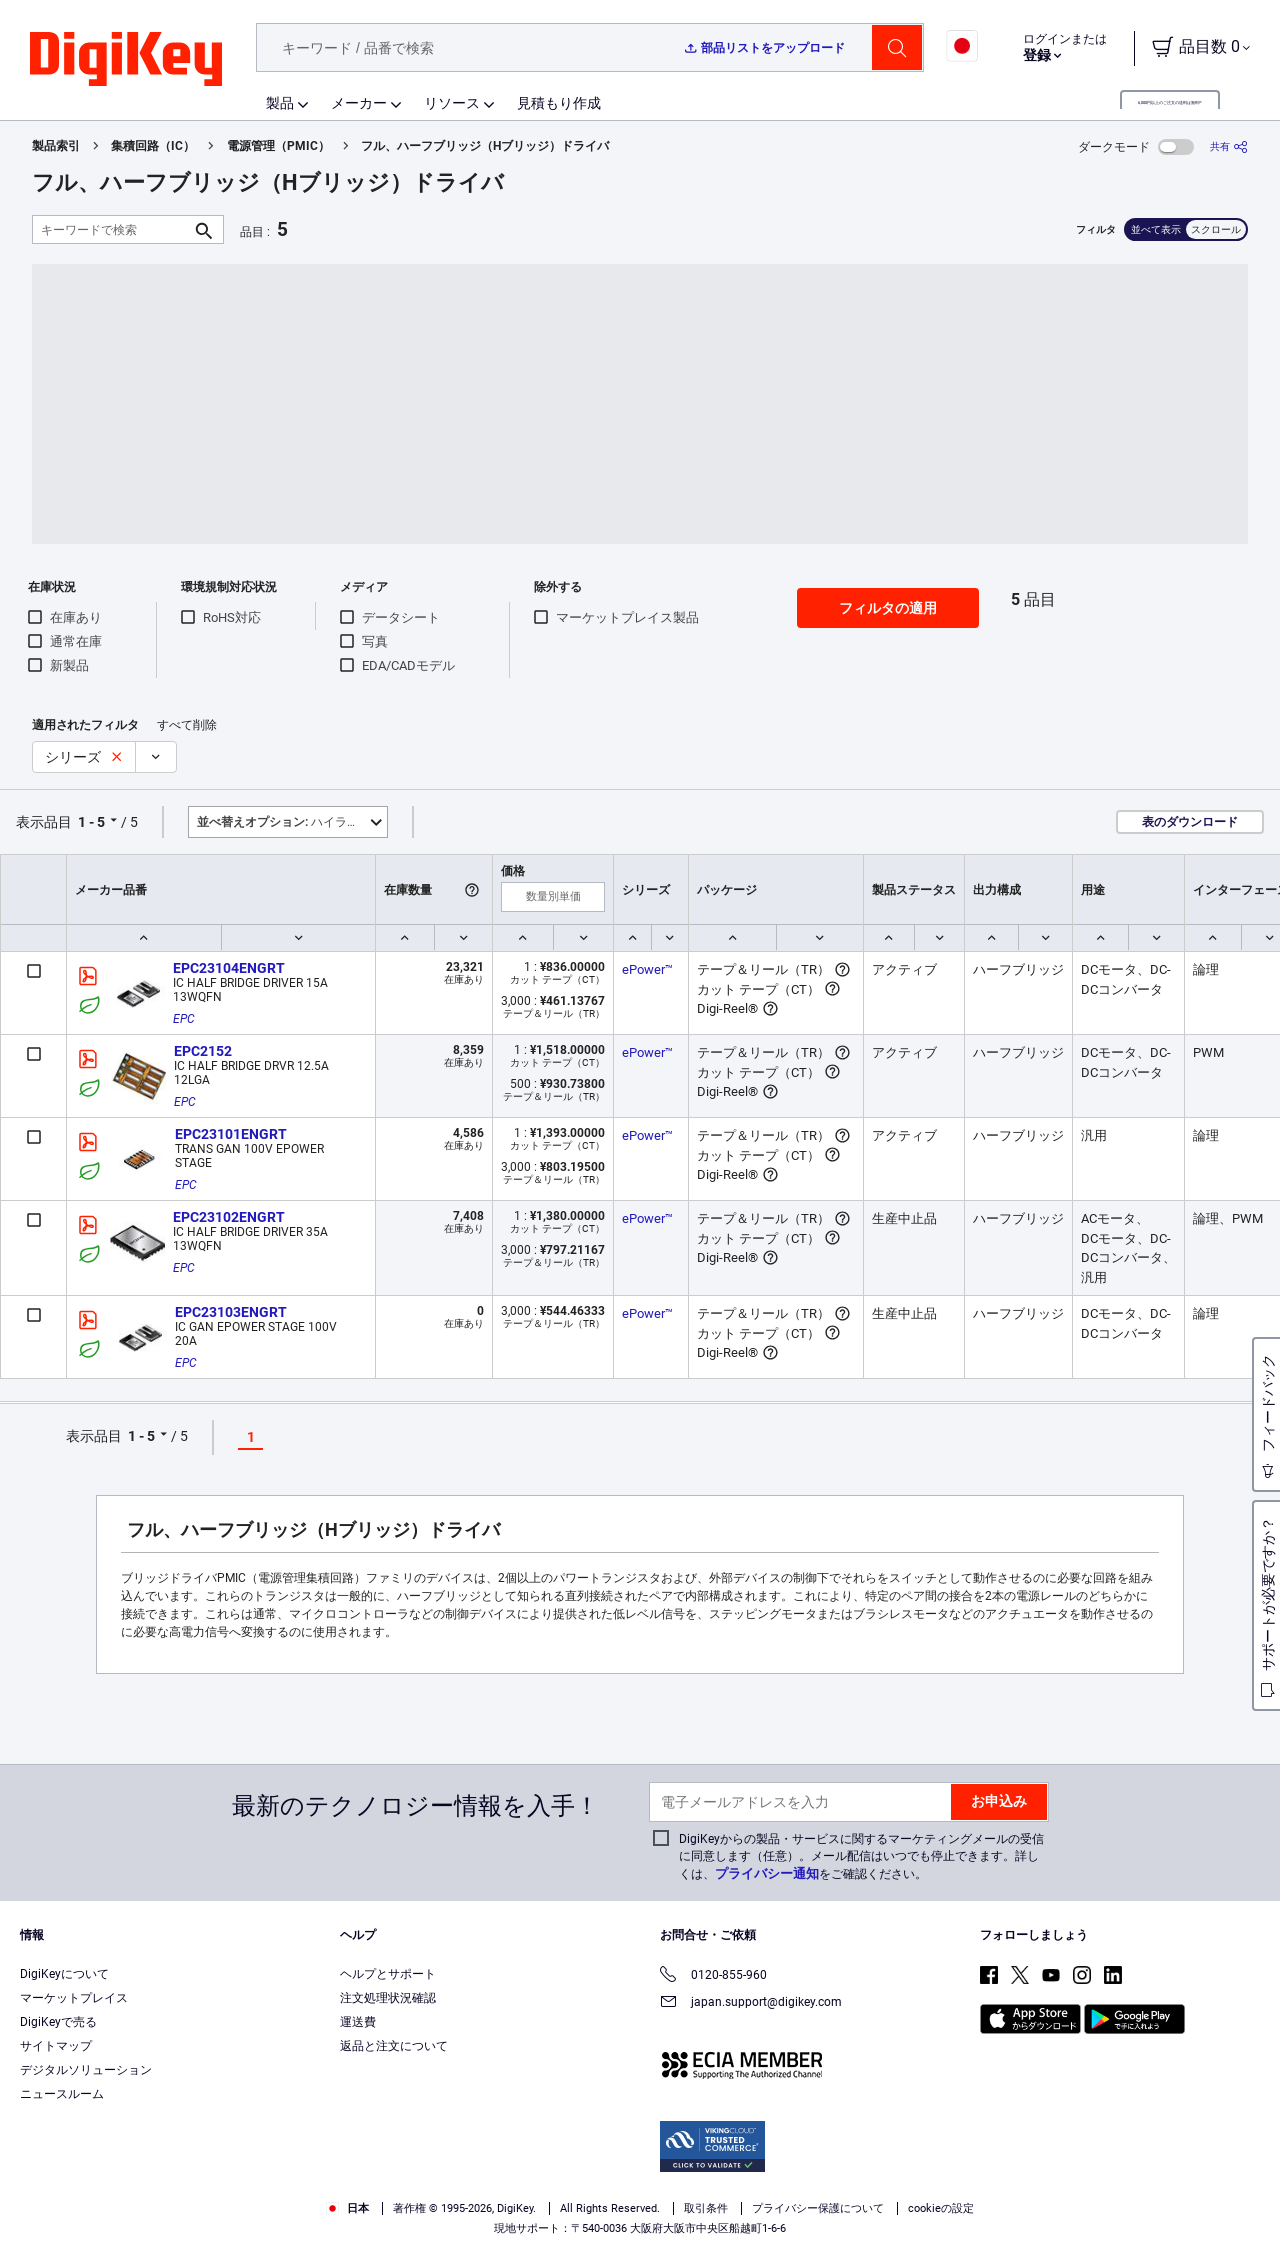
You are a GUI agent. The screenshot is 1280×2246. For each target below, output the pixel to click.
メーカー (359, 103)
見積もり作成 (559, 103)
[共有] (1229, 146)
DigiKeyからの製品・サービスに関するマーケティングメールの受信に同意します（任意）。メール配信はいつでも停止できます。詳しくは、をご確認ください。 (861, 1856)
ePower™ (647, 969)
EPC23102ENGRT (229, 1217)
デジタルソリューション (86, 2070)
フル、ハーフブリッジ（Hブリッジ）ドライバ (485, 146)
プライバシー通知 (767, 1873)
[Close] (1248, 2200)
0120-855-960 (713, 1976)
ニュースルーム (62, 2094)
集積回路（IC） (153, 146)
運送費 (358, 2022)
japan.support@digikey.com (751, 2003)
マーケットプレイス (74, 1998)
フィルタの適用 (888, 608)
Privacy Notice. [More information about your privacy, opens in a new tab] (482, 2225)
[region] (640, 2201)
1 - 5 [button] (91, 822)
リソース (452, 103)
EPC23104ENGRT (229, 968)
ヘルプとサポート (388, 1974)
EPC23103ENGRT (231, 1312)
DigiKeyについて (64, 1974)
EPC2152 (203, 1051)
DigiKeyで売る (58, 2022)
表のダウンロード (1190, 822)
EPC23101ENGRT (231, 1134)
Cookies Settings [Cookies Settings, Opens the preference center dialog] (979, 2201)
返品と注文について (394, 2046)
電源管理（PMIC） (278, 146)
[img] (126, 60)
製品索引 (56, 146)
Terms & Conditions (358, 2225)
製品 (280, 103)
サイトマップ (56, 2046)
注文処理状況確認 (388, 1998)
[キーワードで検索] (112, 229)
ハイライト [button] (284, 822)
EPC (184, 1019)
